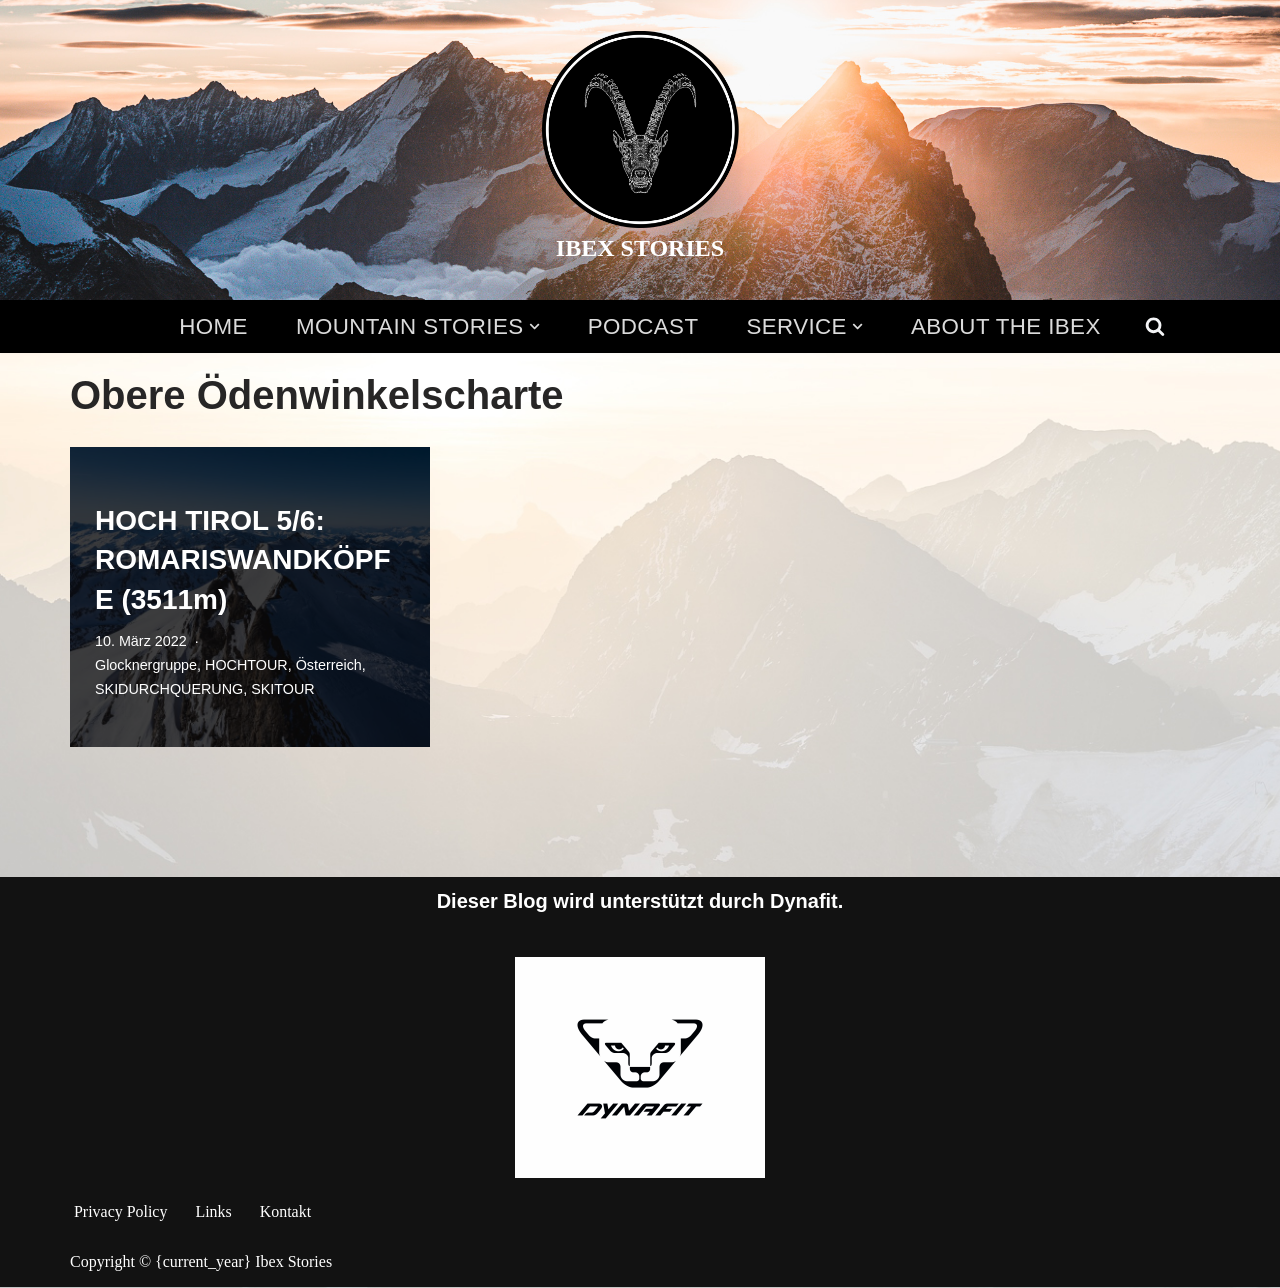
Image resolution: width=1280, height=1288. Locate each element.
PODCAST (643, 326)
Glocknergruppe (146, 665)
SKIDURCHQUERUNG (169, 689)
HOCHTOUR (246, 665)
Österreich (329, 665)
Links (214, 1211)
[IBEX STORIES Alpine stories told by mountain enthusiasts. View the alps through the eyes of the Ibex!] (640, 150)
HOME (212, 326)
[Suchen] (1156, 326)
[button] (533, 326)
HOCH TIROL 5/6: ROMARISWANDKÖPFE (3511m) (243, 559)
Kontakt (286, 1211)
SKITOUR (284, 689)
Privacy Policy (121, 1211)
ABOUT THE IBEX (1007, 326)
